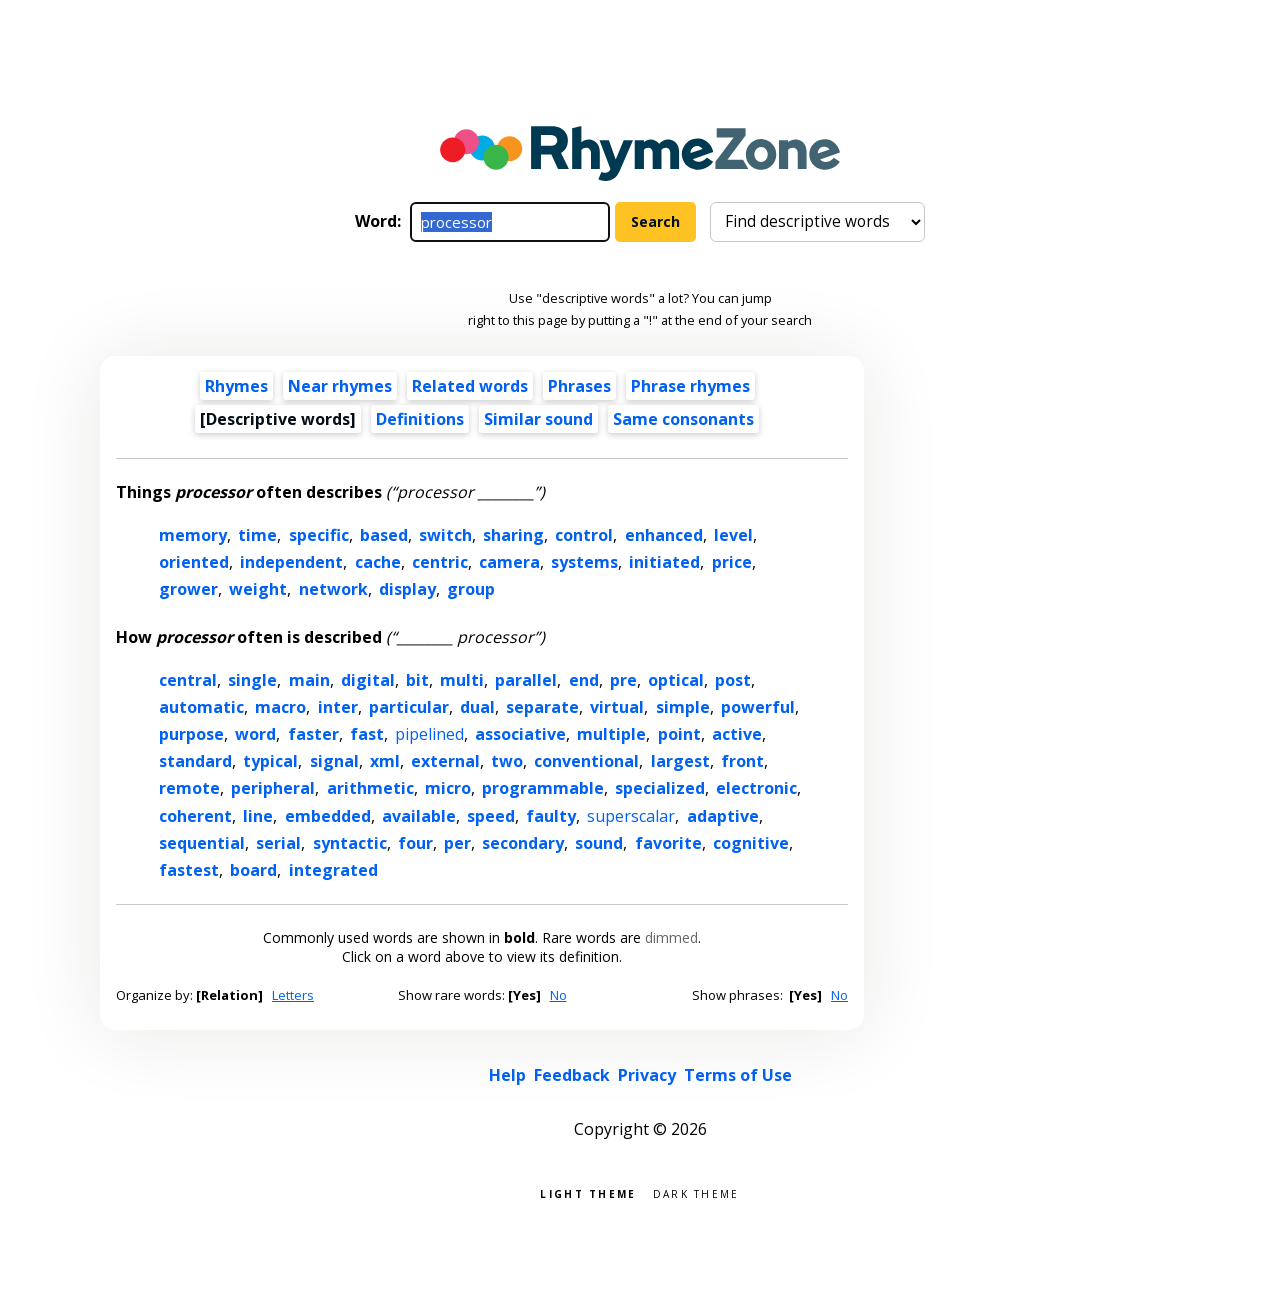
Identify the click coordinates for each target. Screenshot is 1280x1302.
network (333, 589)
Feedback (572, 1075)
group (471, 589)
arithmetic (370, 788)
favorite (668, 843)
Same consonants (683, 419)
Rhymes (236, 386)
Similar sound (538, 419)
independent (291, 562)
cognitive (751, 843)
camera (509, 562)
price (732, 562)
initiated (664, 562)
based (384, 535)
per (457, 843)
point (679, 734)
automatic (201, 707)
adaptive (723, 816)
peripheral (273, 788)
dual (477, 707)
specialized (660, 788)
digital (368, 680)
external (445, 761)
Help (507, 1075)
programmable (543, 788)
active (737, 734)
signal (334, 761)
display (407, 589)
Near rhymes (340, 386)
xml (385, 761)
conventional (586, 761)
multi (462, 680)
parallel (526, 680)
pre (623, 680)
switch (445, 535)
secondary (523, 843)
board (253, 870)
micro (448, 788)
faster (313, 734)
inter (338, 707)
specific (319, 535)
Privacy (647, 1075)
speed (491, 816)
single (252, 680)
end (584, 680)
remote (189, 788)
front (742, 761)
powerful (758, 707)
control (584, 535)
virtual (617, 707)
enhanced (664, 535)
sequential (202, 843)
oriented (194, 562)
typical (270, 761)
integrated (333, 870)
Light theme (588, 1192)
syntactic (350, 843)
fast (367, 734)
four (415, 843)
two (507, 761)
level (733, 535)
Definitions (420, 419)
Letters (293, 995)
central (188, 680)
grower (188, 589)
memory (193, 535)
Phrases (579, 386)
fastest (189, 870)
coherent (195, 816)
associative (520, 734)
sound (599, 843)
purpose (191, 734)
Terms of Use (738, 1075)
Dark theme (696, 1192)
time (257, 535)
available (419, 816)
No (558, 995)
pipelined (429, 734)
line (258, 816)
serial (278, 843)
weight (258, 589)
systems (584, 562)
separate (542, 707)
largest (680, 761)
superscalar (631, 816)
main (309, 680)
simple (683, 707)
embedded (328, 816)
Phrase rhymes (690, 386)
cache (378, 562)
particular (409, 707)
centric (440, 562)
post (733, 680)
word (255, 734)
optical (676, 680)
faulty (551, 816)
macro (280, 707)
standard (195, 761)
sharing (513, 535)
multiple (611, 734)
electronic (756, 788)
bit (417, 680)
